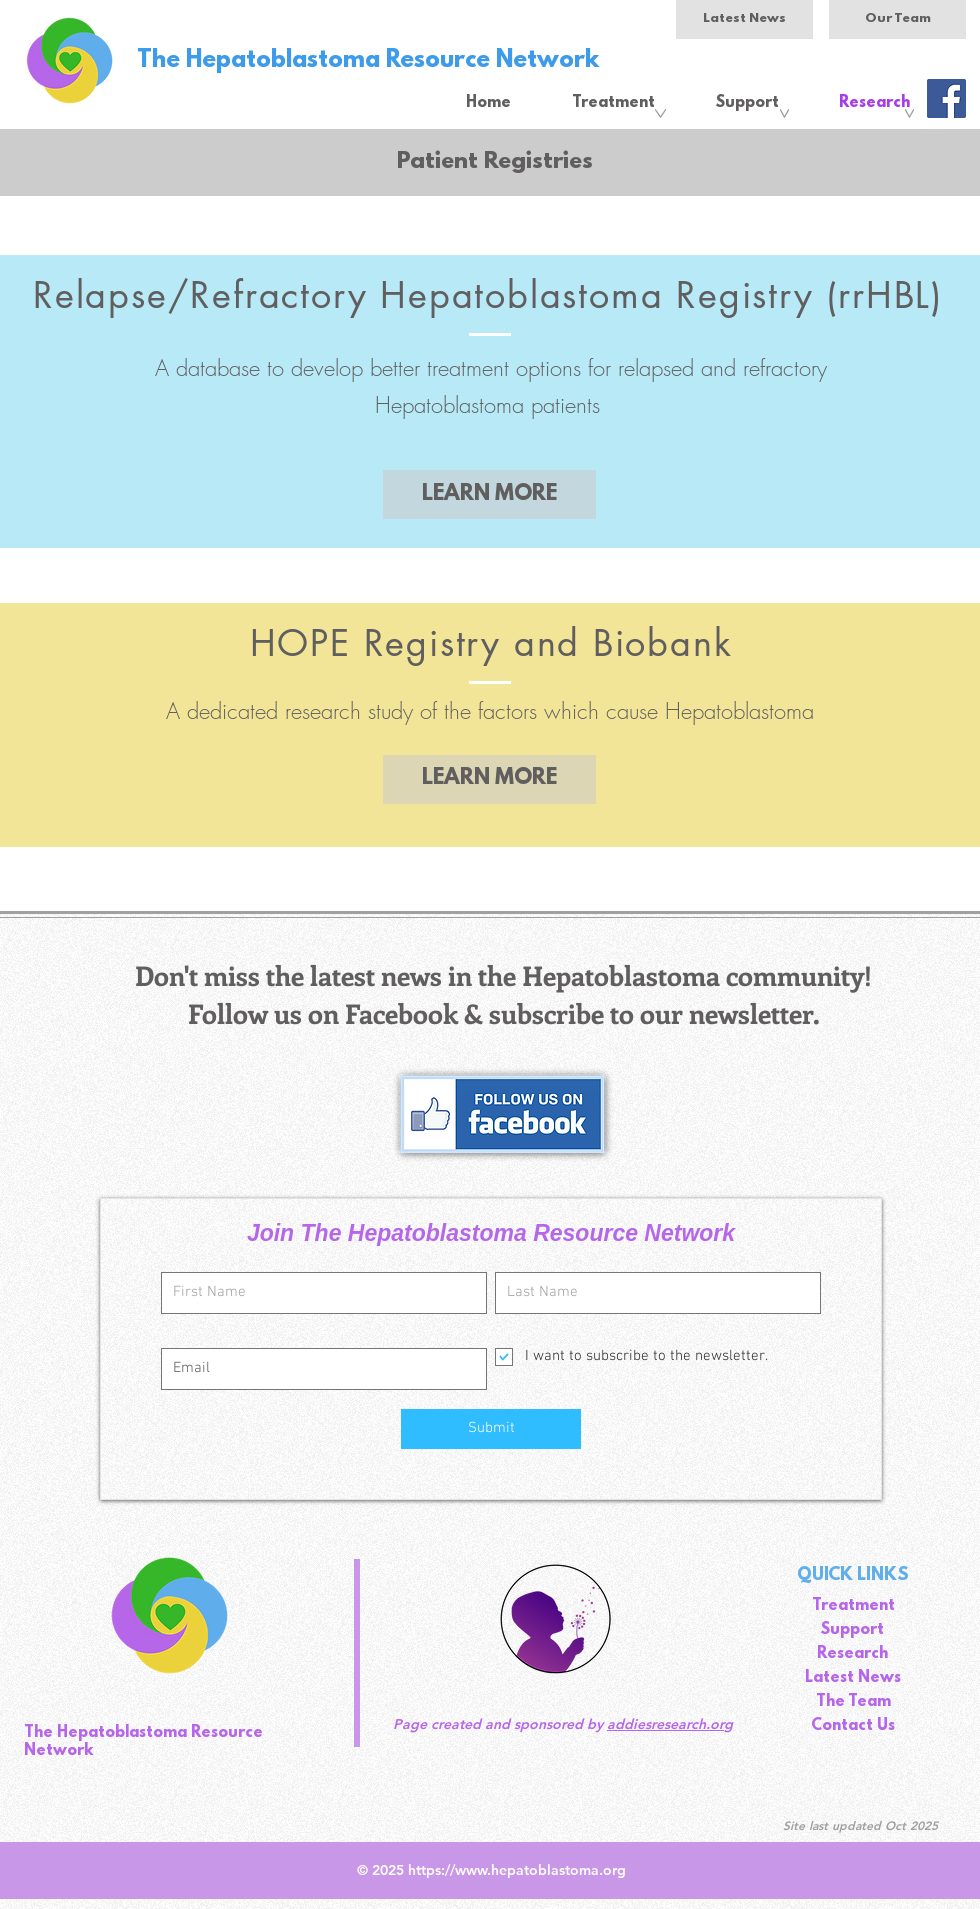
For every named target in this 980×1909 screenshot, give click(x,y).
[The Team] (853, 1703)
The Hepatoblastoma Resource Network (368, 61)
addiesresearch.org (670, 1724)
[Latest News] (744, 19)
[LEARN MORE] (489, 494)
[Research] (852, 1655)
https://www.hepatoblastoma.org (517, 1870)
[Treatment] (853, 1607)
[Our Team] (897, 19)
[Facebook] (946, 98)
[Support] (852, 1631)
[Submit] (491, 1429)
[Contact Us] (853, 1727)
